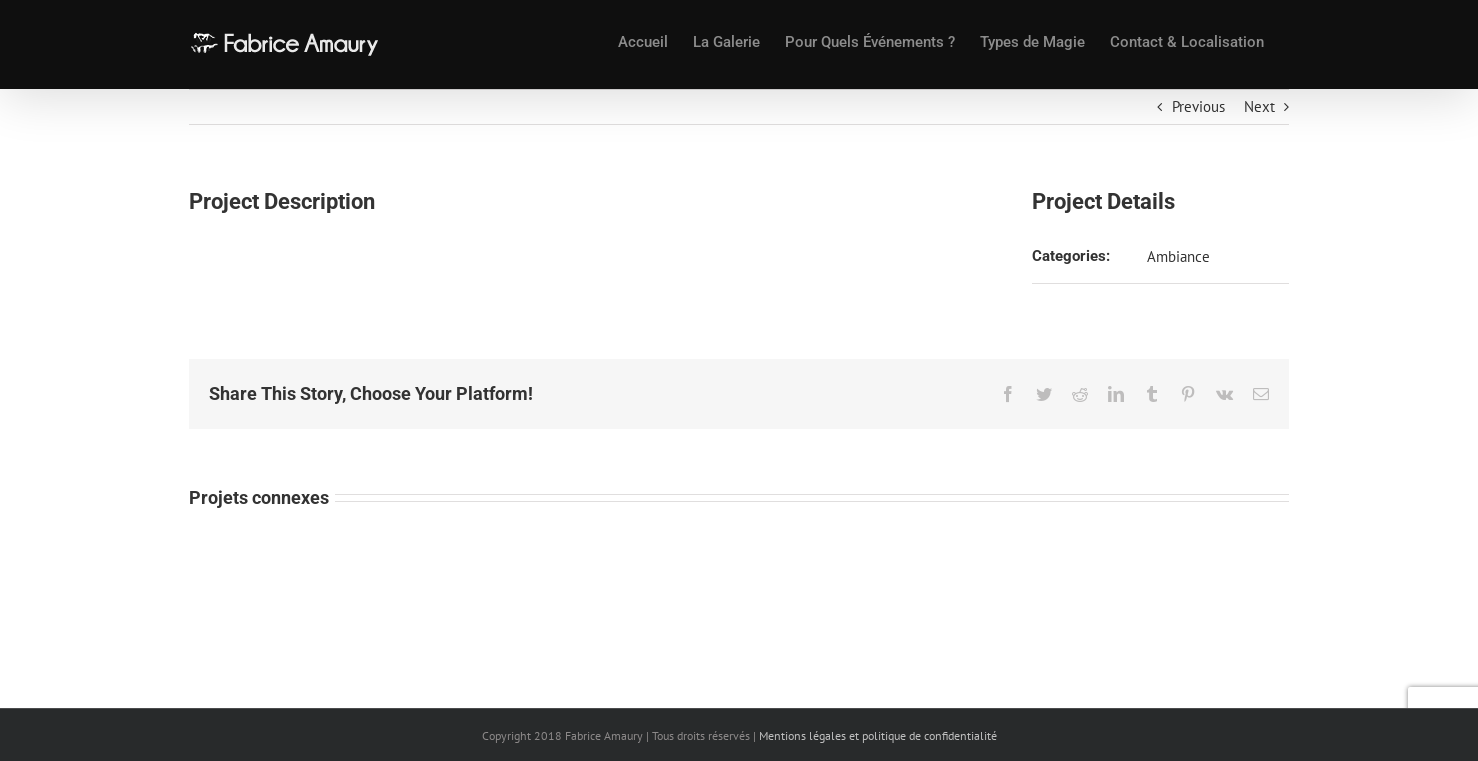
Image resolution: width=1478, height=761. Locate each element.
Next (1259, 106)
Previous (1198, 106)
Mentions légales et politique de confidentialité (878, 735)
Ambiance (1178, 256)
